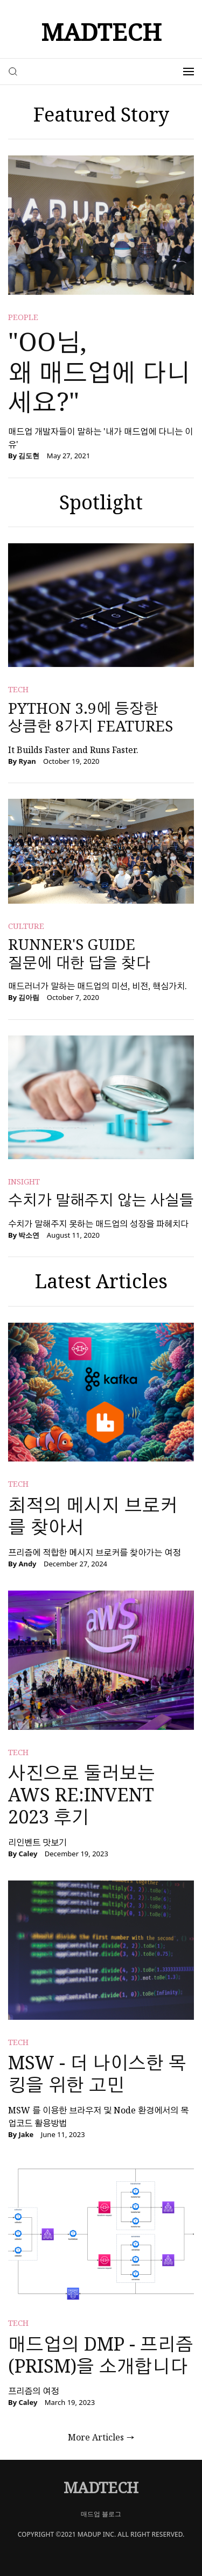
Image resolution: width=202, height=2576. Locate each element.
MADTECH (101, 32)
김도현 (28, 455)
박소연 (28, 1235)
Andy (27, 1564)
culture (26, 925)
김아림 (28, 997)
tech (18, 689)
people (23, 316)
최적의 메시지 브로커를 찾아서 (93, 1515)
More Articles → (101, 2437)
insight (24, 1181)
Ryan (27, 761)
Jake (25, 2134)
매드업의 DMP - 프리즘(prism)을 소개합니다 (100, 2354)
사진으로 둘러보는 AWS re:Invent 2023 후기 (81, 1794)
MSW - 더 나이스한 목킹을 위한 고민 (97, 2073)
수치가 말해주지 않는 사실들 (101, 1199)
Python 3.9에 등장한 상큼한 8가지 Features (90, 717)
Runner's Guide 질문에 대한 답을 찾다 (79, 953)
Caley (27, 1853)
